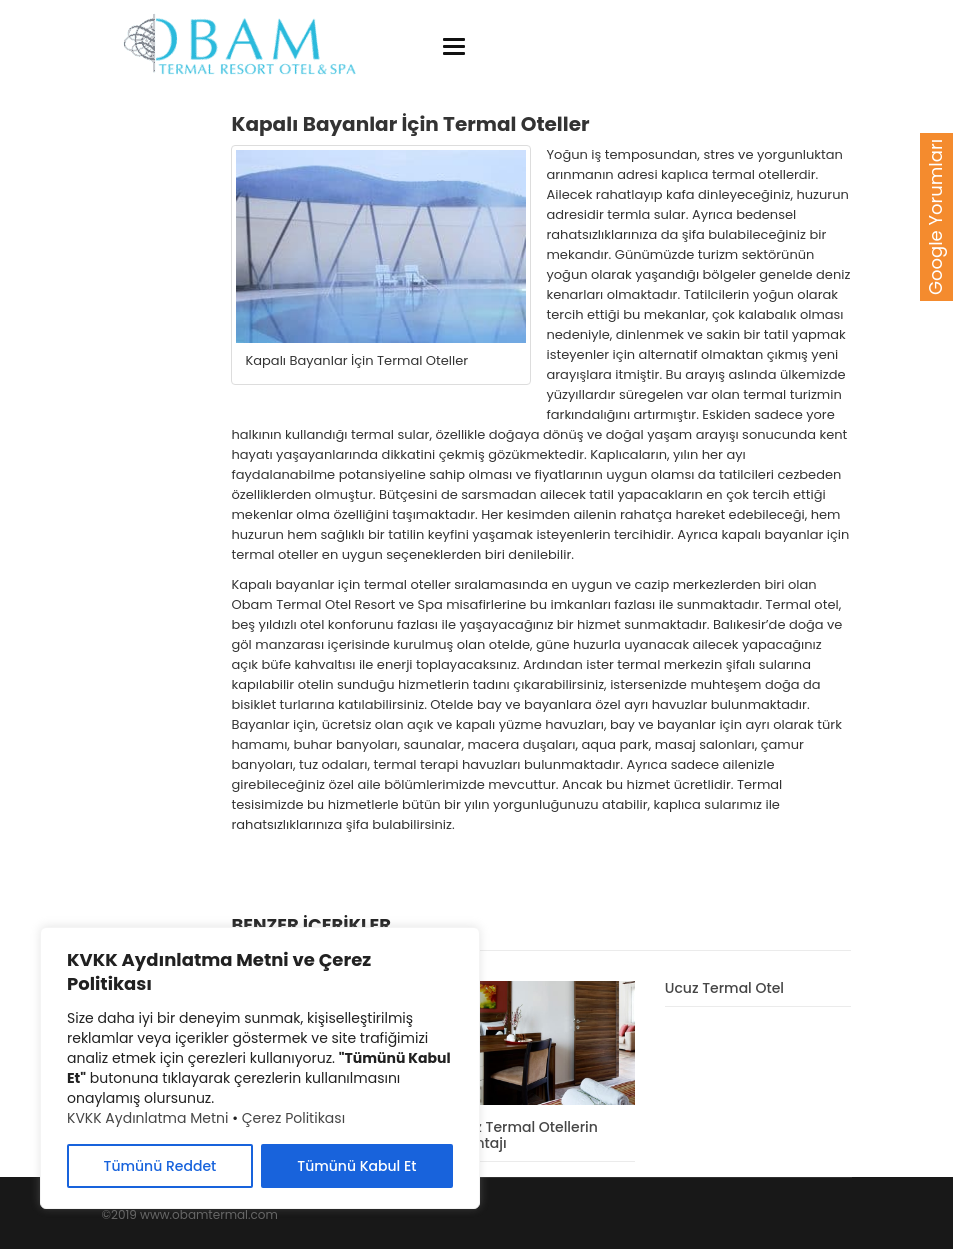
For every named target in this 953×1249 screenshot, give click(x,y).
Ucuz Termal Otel (724, 988)
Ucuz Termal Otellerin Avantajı (523, 1134)
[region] (260, 1068)
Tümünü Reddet (160, 1166)
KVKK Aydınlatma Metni (147, 1118)
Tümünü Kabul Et (356, 1166)
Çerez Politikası (293, 1118)
